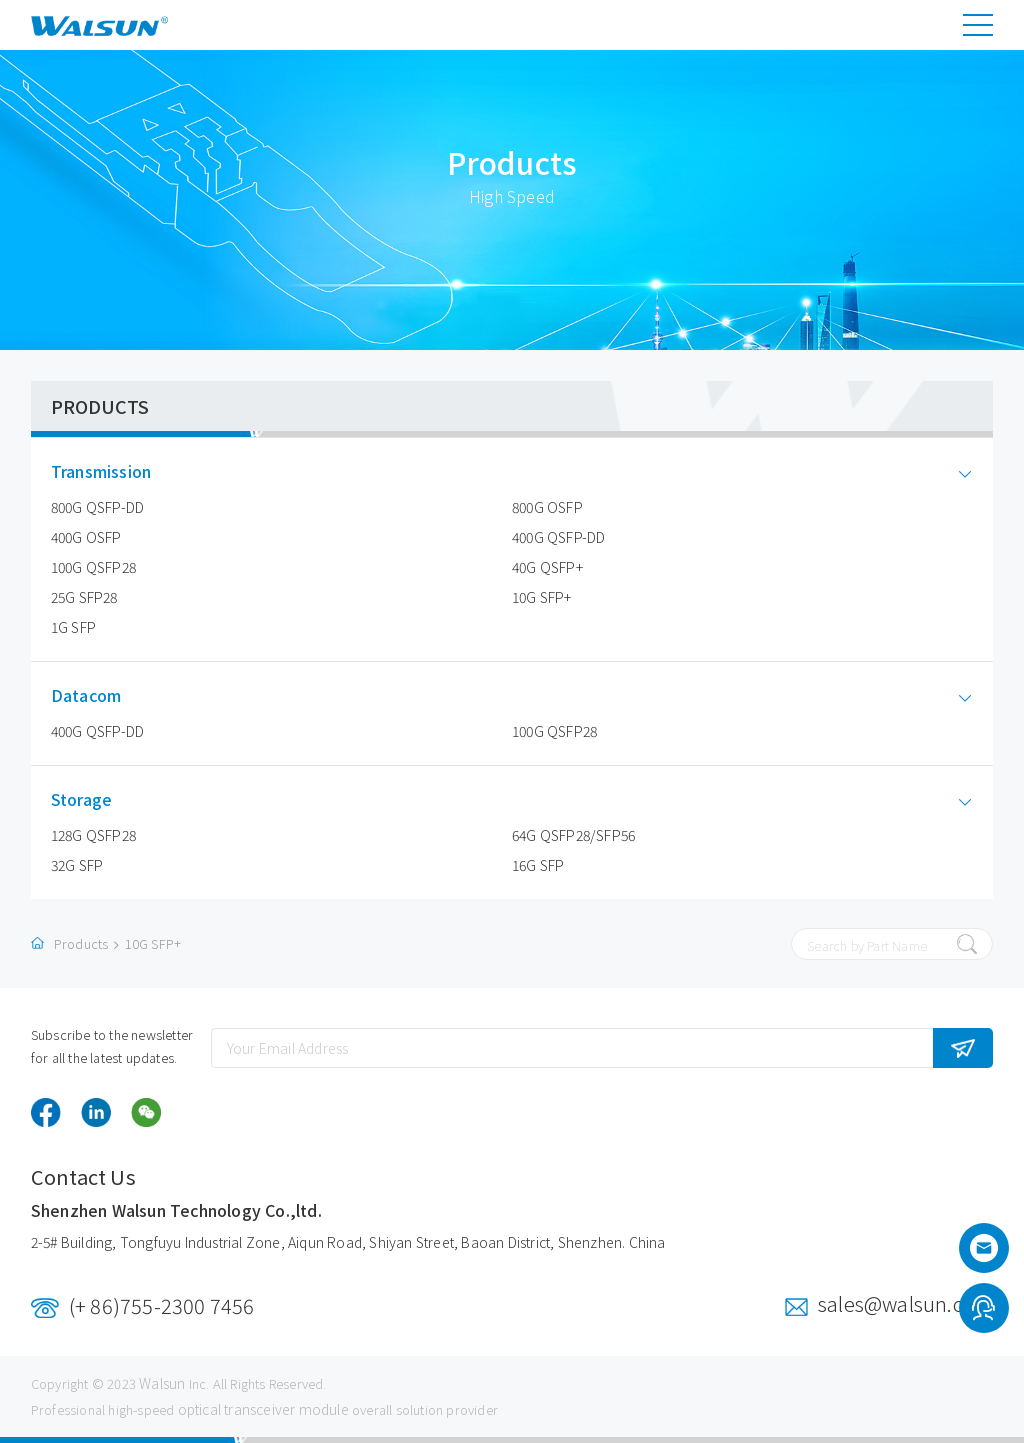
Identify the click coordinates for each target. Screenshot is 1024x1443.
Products (81, 943)
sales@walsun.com (905, 1303)
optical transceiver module (263, 1409)
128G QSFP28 (93, 835)
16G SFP (538, 865)
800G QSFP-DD (97, 507)
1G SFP (73, 627)
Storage (96, 799)
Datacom (101, 695)
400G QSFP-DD (558, 537)
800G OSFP (547, 507)
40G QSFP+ (547, 567)
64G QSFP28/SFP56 (573, 835)
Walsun (162, 1383)
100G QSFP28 (93, 567)
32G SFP (77, 865)
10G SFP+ (542, 597)
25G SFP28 (84, 597)
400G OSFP (86, 537)
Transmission (116, 471)
